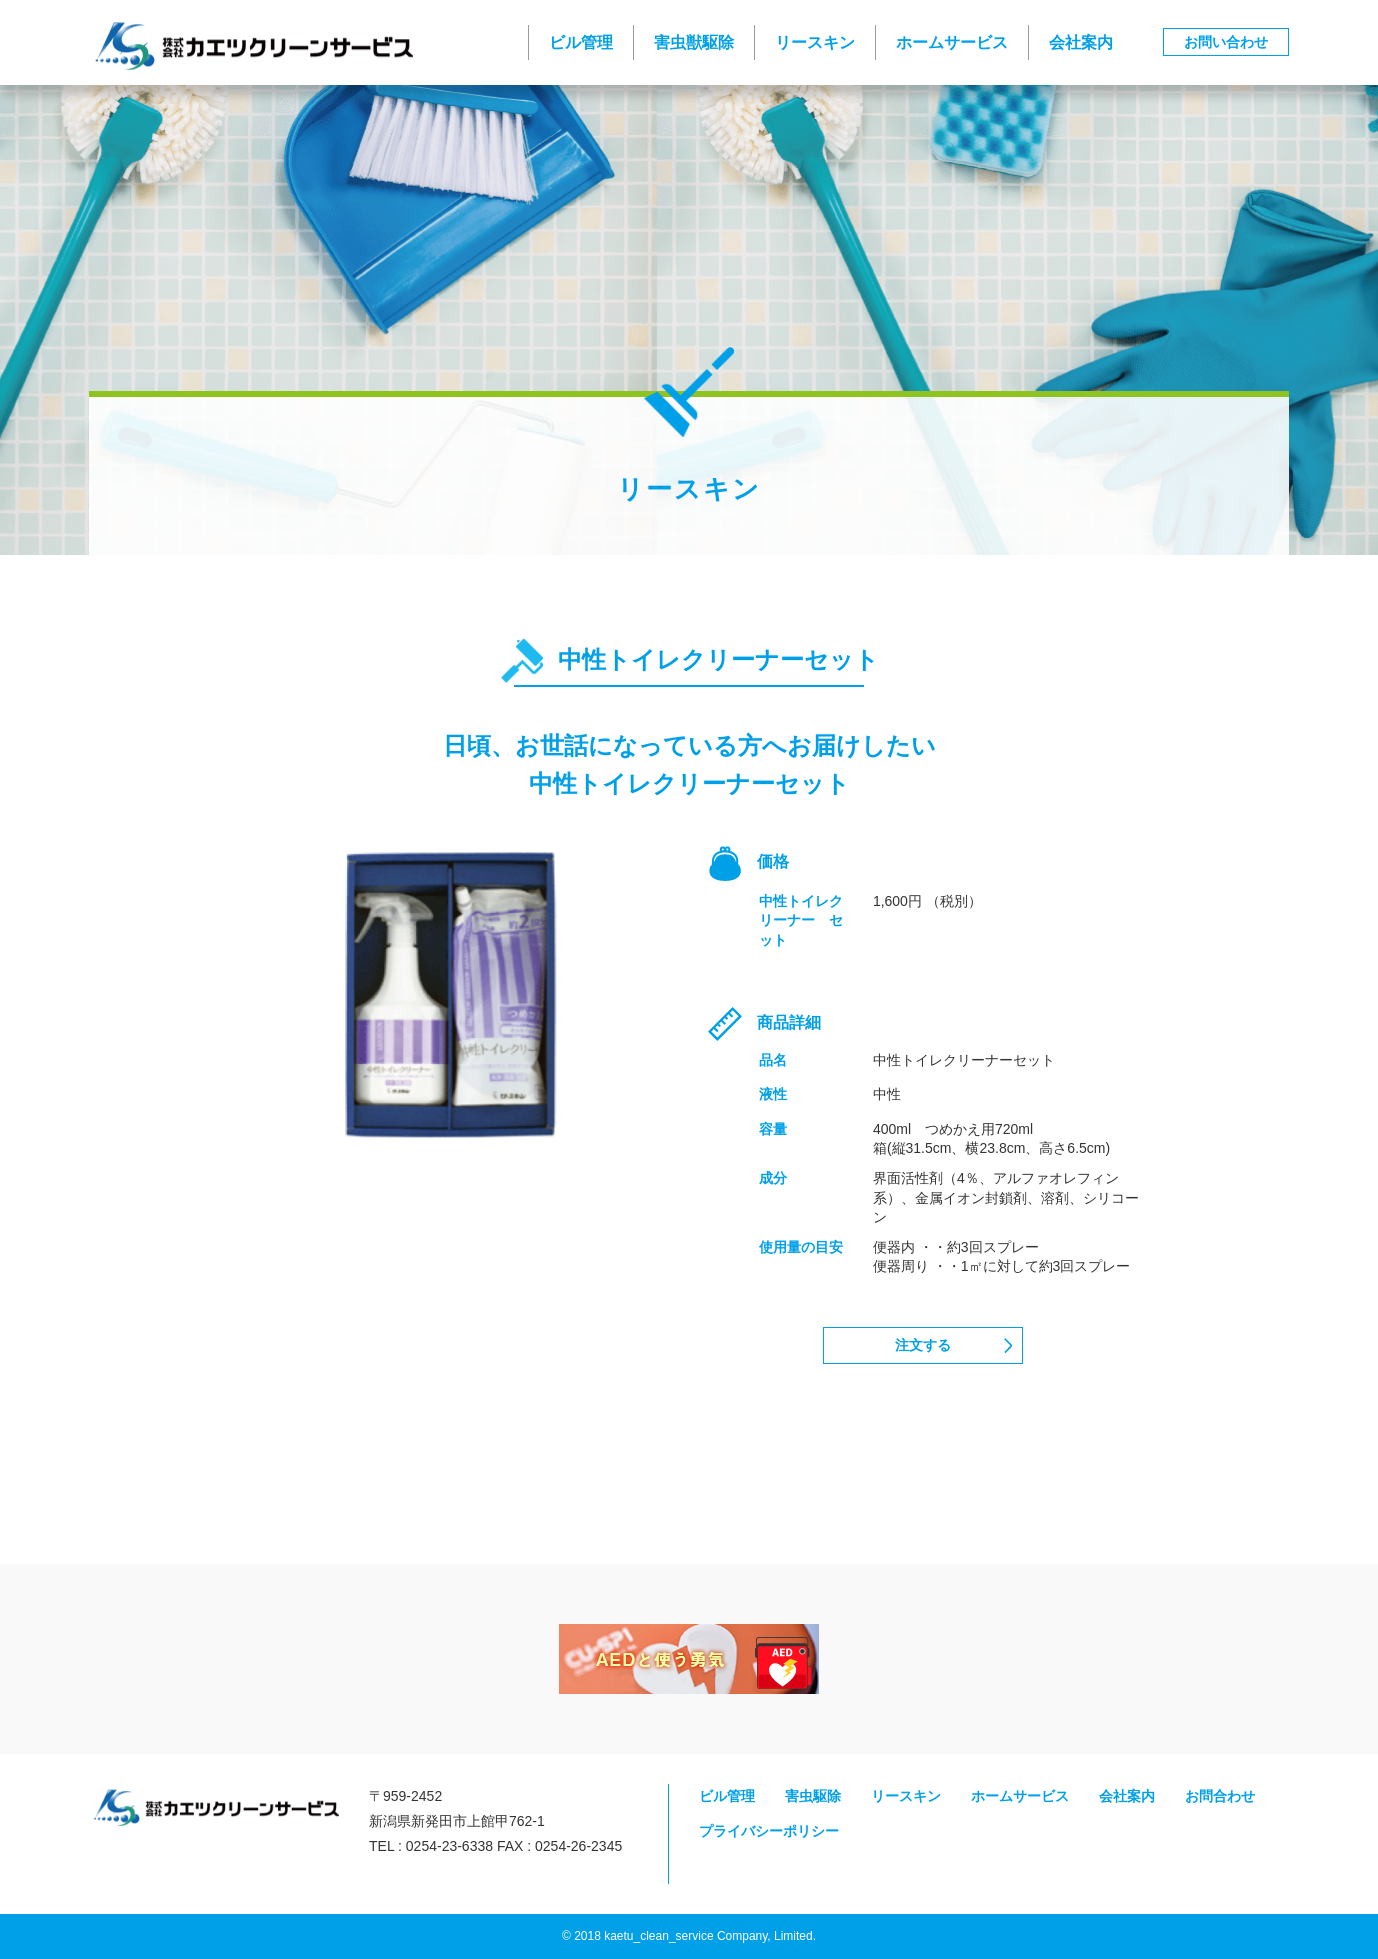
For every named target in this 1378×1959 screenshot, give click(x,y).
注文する (923, 1345)
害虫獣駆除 (694, 42)
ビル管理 (581, 42)
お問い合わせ (1226, 42)
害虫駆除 (813, 1796)
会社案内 (1081, 42)
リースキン (815, 42)
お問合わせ (1220, 1796)
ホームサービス (952, 42)
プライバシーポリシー (769, 1831)
